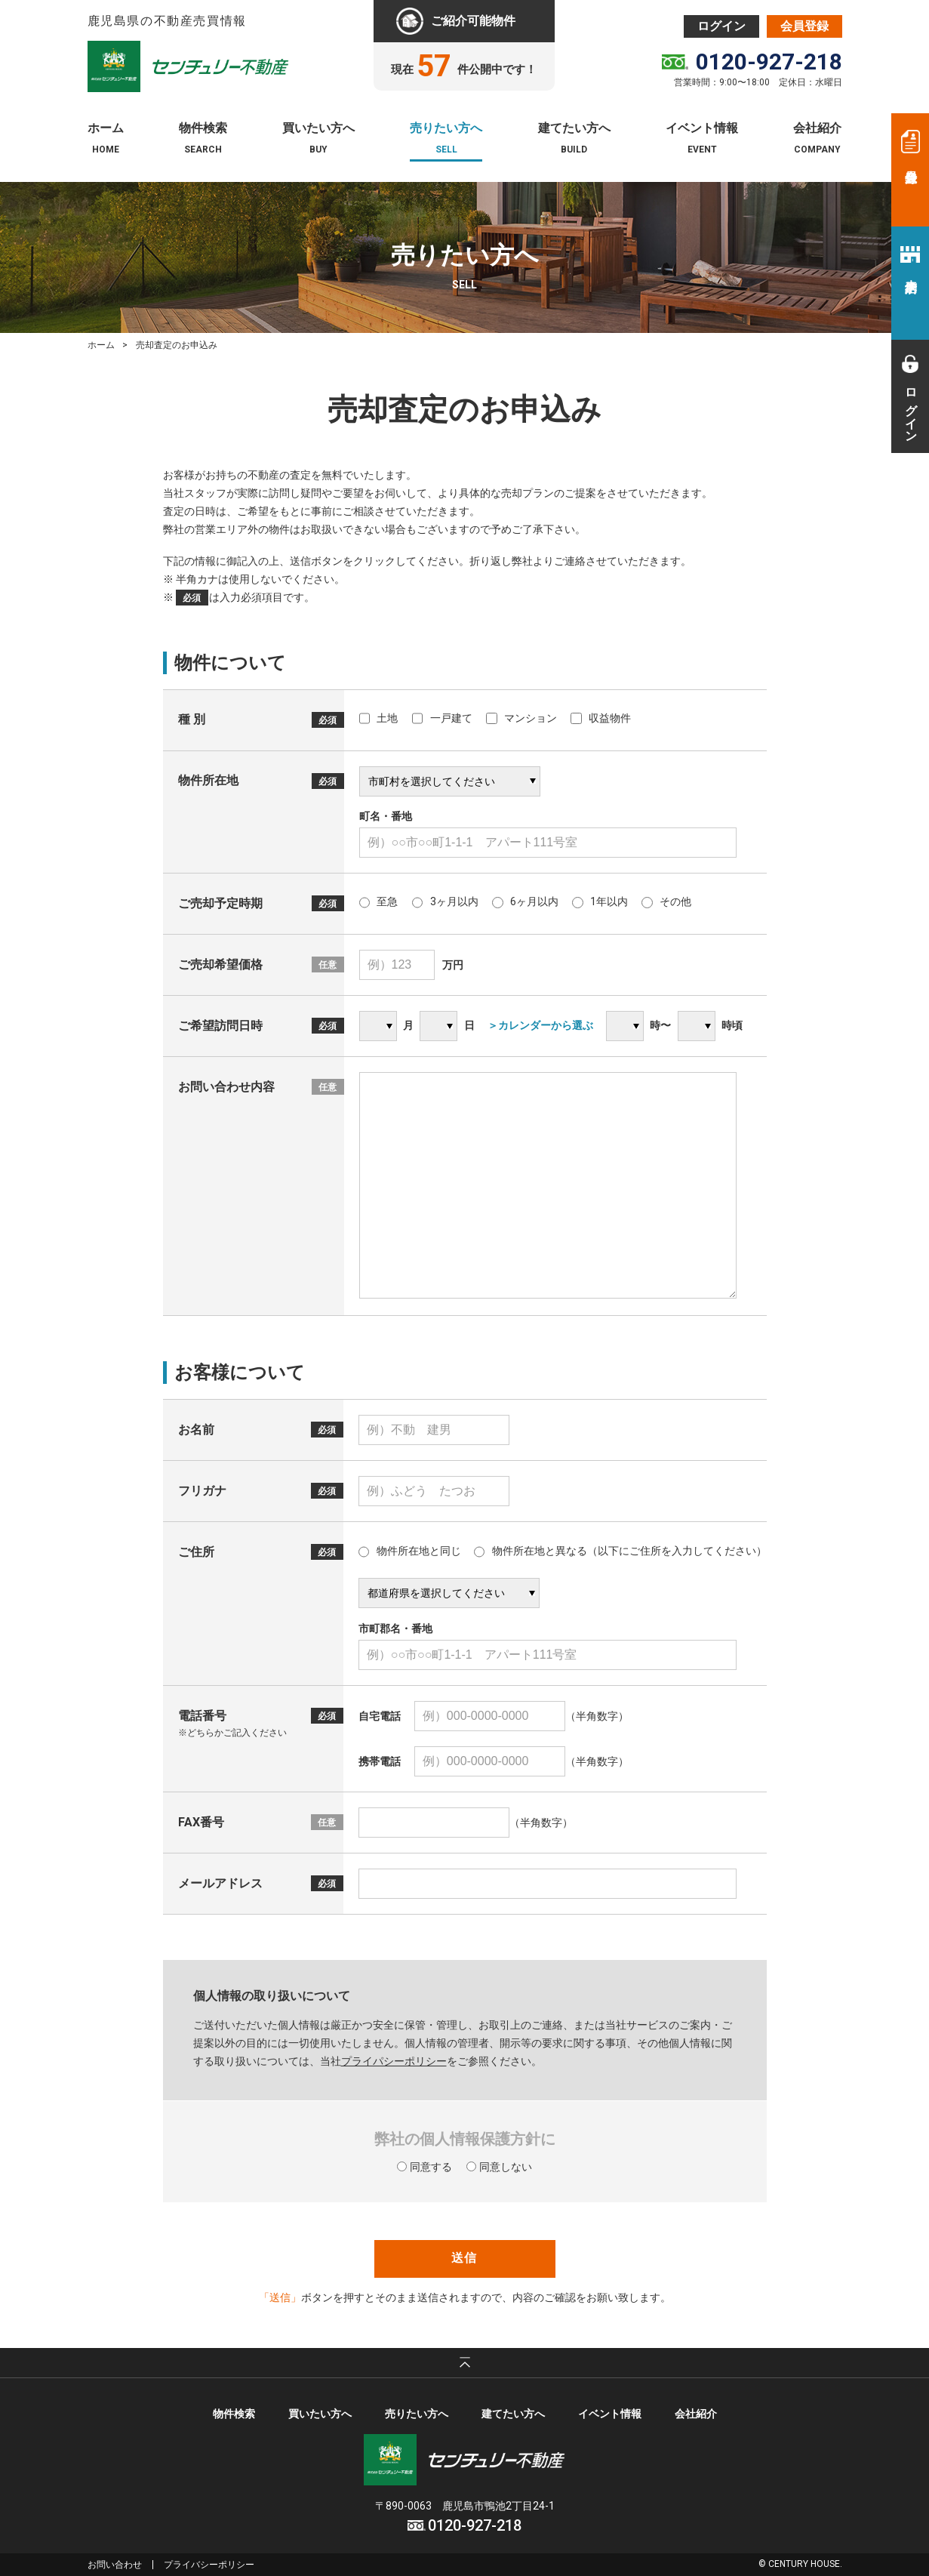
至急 (378, 901)
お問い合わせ (115, 2564)
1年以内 (600, 901)
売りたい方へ (446, 128)
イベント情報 (702, 128)
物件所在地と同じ (409, 1551)
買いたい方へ (318, 128)
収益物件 (601, 718)
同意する (424, 2167)
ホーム (106, 128)
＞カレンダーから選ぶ (540, 1025)
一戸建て (442, 718)
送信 (464, 2257)
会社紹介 (817, 128)
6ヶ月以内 (525, 901)
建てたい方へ (574, 128)
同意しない (499, 2167)
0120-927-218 (769, 62)
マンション (521, 718)
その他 (666, 901)
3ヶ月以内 (445, 901)
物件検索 (203, 128)
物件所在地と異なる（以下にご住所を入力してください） (620, 1551)
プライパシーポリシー (394, 2061)
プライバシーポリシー (209, 2564)
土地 (378, 718)
